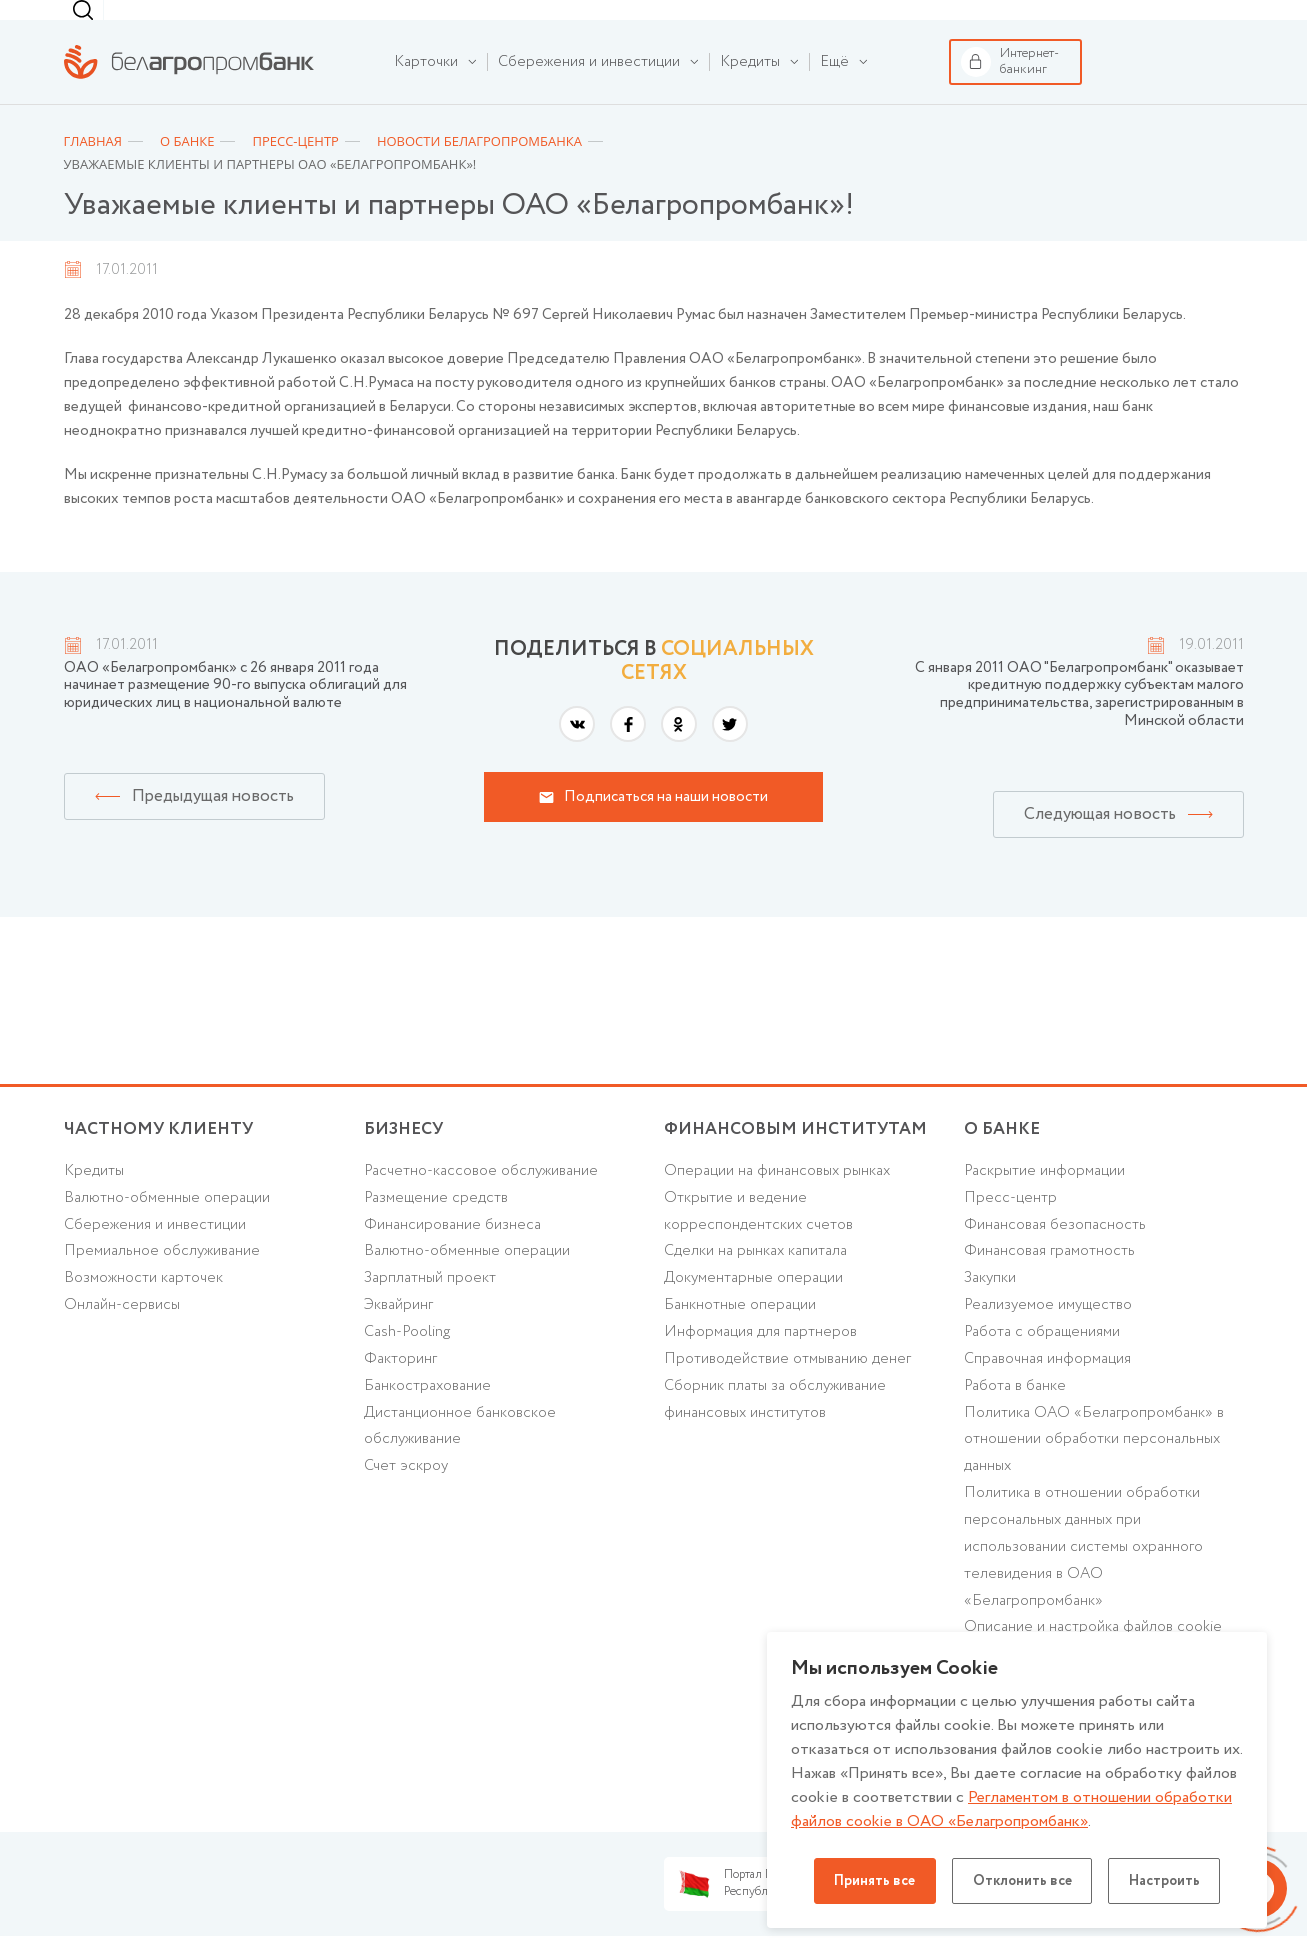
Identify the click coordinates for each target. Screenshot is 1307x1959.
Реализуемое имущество (1048, 1336)
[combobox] (828, 25)
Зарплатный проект (430, 1309)
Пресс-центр (1010, 1228)
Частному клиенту (107, 23)
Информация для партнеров (760, 1363)
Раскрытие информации (1044, 1201)
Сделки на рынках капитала (755, 1282)
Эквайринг (398, 1336)
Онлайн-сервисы (122, 1336)
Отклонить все (1022, 1881)
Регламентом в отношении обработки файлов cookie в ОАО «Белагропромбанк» (1011, 1809)
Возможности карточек (143, 1309)
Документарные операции (753, 1309)
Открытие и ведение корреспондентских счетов (758, 1241)
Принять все (873, 1881)
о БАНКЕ (1002, 1159)
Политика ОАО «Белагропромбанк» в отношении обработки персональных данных (1094, 1471)
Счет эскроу (406, 1498)
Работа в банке (1015, 1417)
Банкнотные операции (740, 1336)
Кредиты (94, 1201)
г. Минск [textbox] (832, 25)
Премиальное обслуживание (162, 1282)
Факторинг (400, 1390)
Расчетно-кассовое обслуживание (481, 1201)
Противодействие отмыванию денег (788, 1390)
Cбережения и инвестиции (155, 1255)
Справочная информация (1047, 1390)
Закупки (990, 1309)
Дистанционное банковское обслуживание (460, 1457)
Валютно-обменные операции (167, 1228)
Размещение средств (436, 1228)
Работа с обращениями (1042, 1363)
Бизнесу (244, 23)
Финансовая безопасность (1055, 1255)
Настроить (1166, 1881)
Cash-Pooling (407, 1363)
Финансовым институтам (367, 23)
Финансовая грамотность (1049, 1282)
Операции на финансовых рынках (777, 1201)
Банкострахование (427, 1417)
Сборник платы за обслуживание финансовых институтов (775, 1430)
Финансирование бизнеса (452, 1255)
